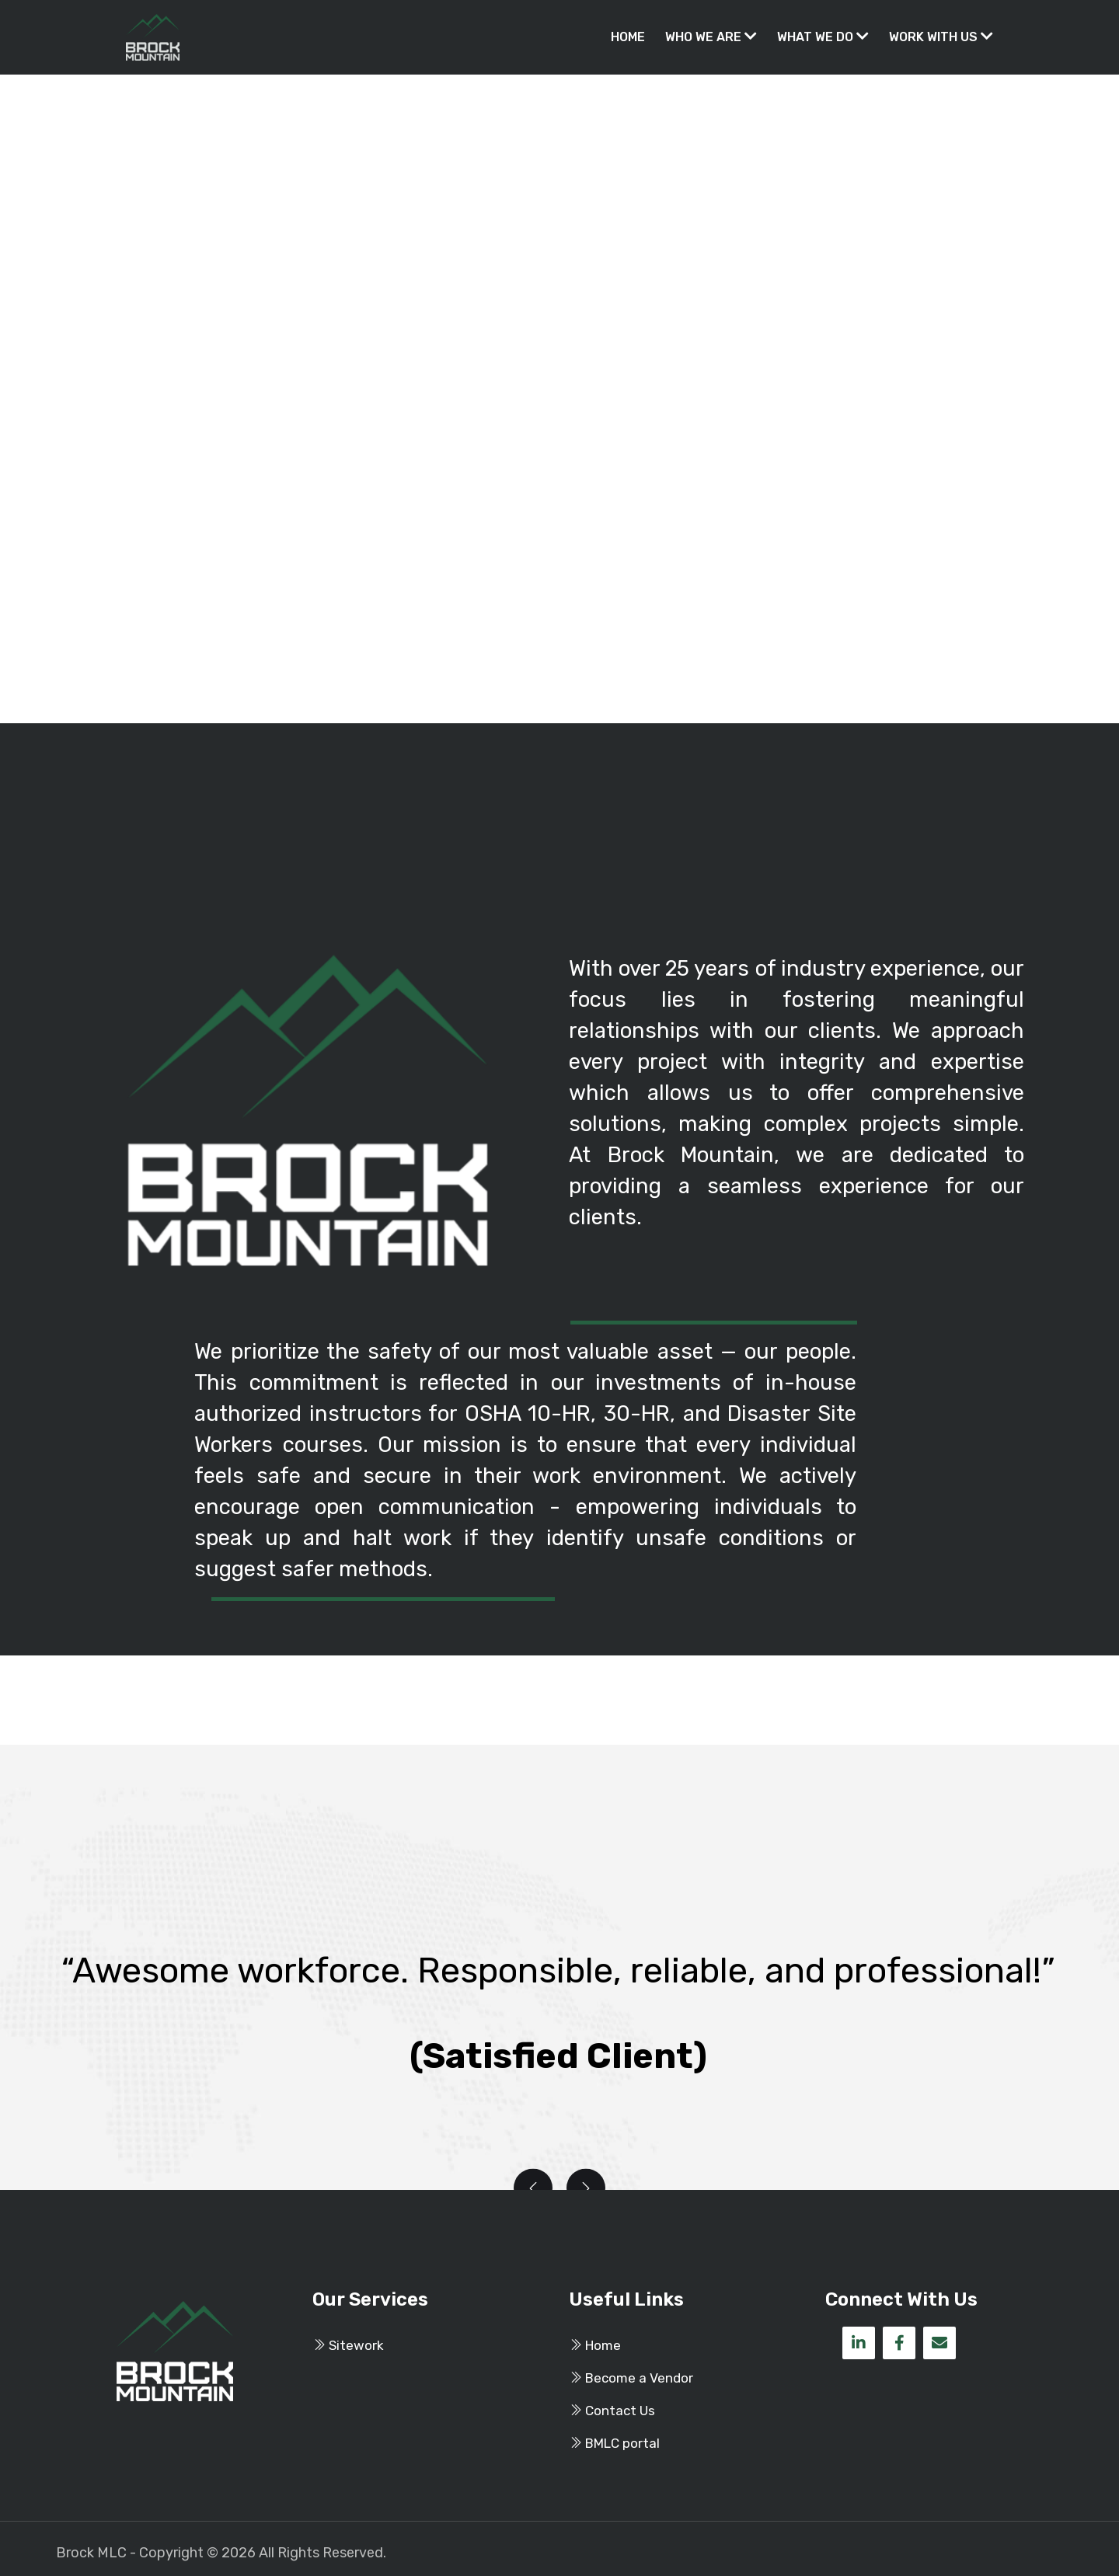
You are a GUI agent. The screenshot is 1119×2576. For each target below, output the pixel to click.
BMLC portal (614, 2443)
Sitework (348, 2345)
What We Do (823, 36)
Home (628, 37)
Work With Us (941, 36)
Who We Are (711, 36)
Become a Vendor (631, 2378)
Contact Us (612, 2410)
